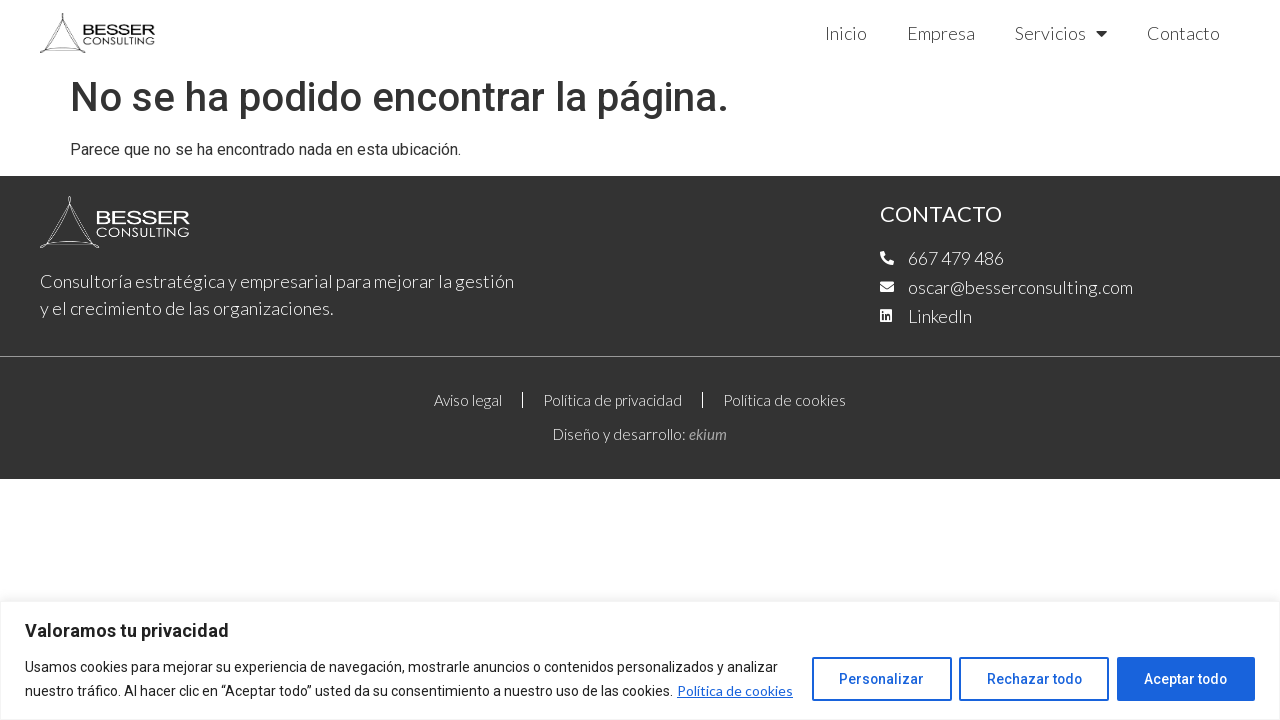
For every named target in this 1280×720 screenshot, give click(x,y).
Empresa (941, 33)
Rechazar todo (1026, 667)
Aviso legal (468, 400)
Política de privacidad (612, 400)
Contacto (1183, 33)
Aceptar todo (1183, 667)
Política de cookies (138, 690)
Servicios (1061, 33)
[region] (640, 648)
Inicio (846, 33)
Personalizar (869, 667)
